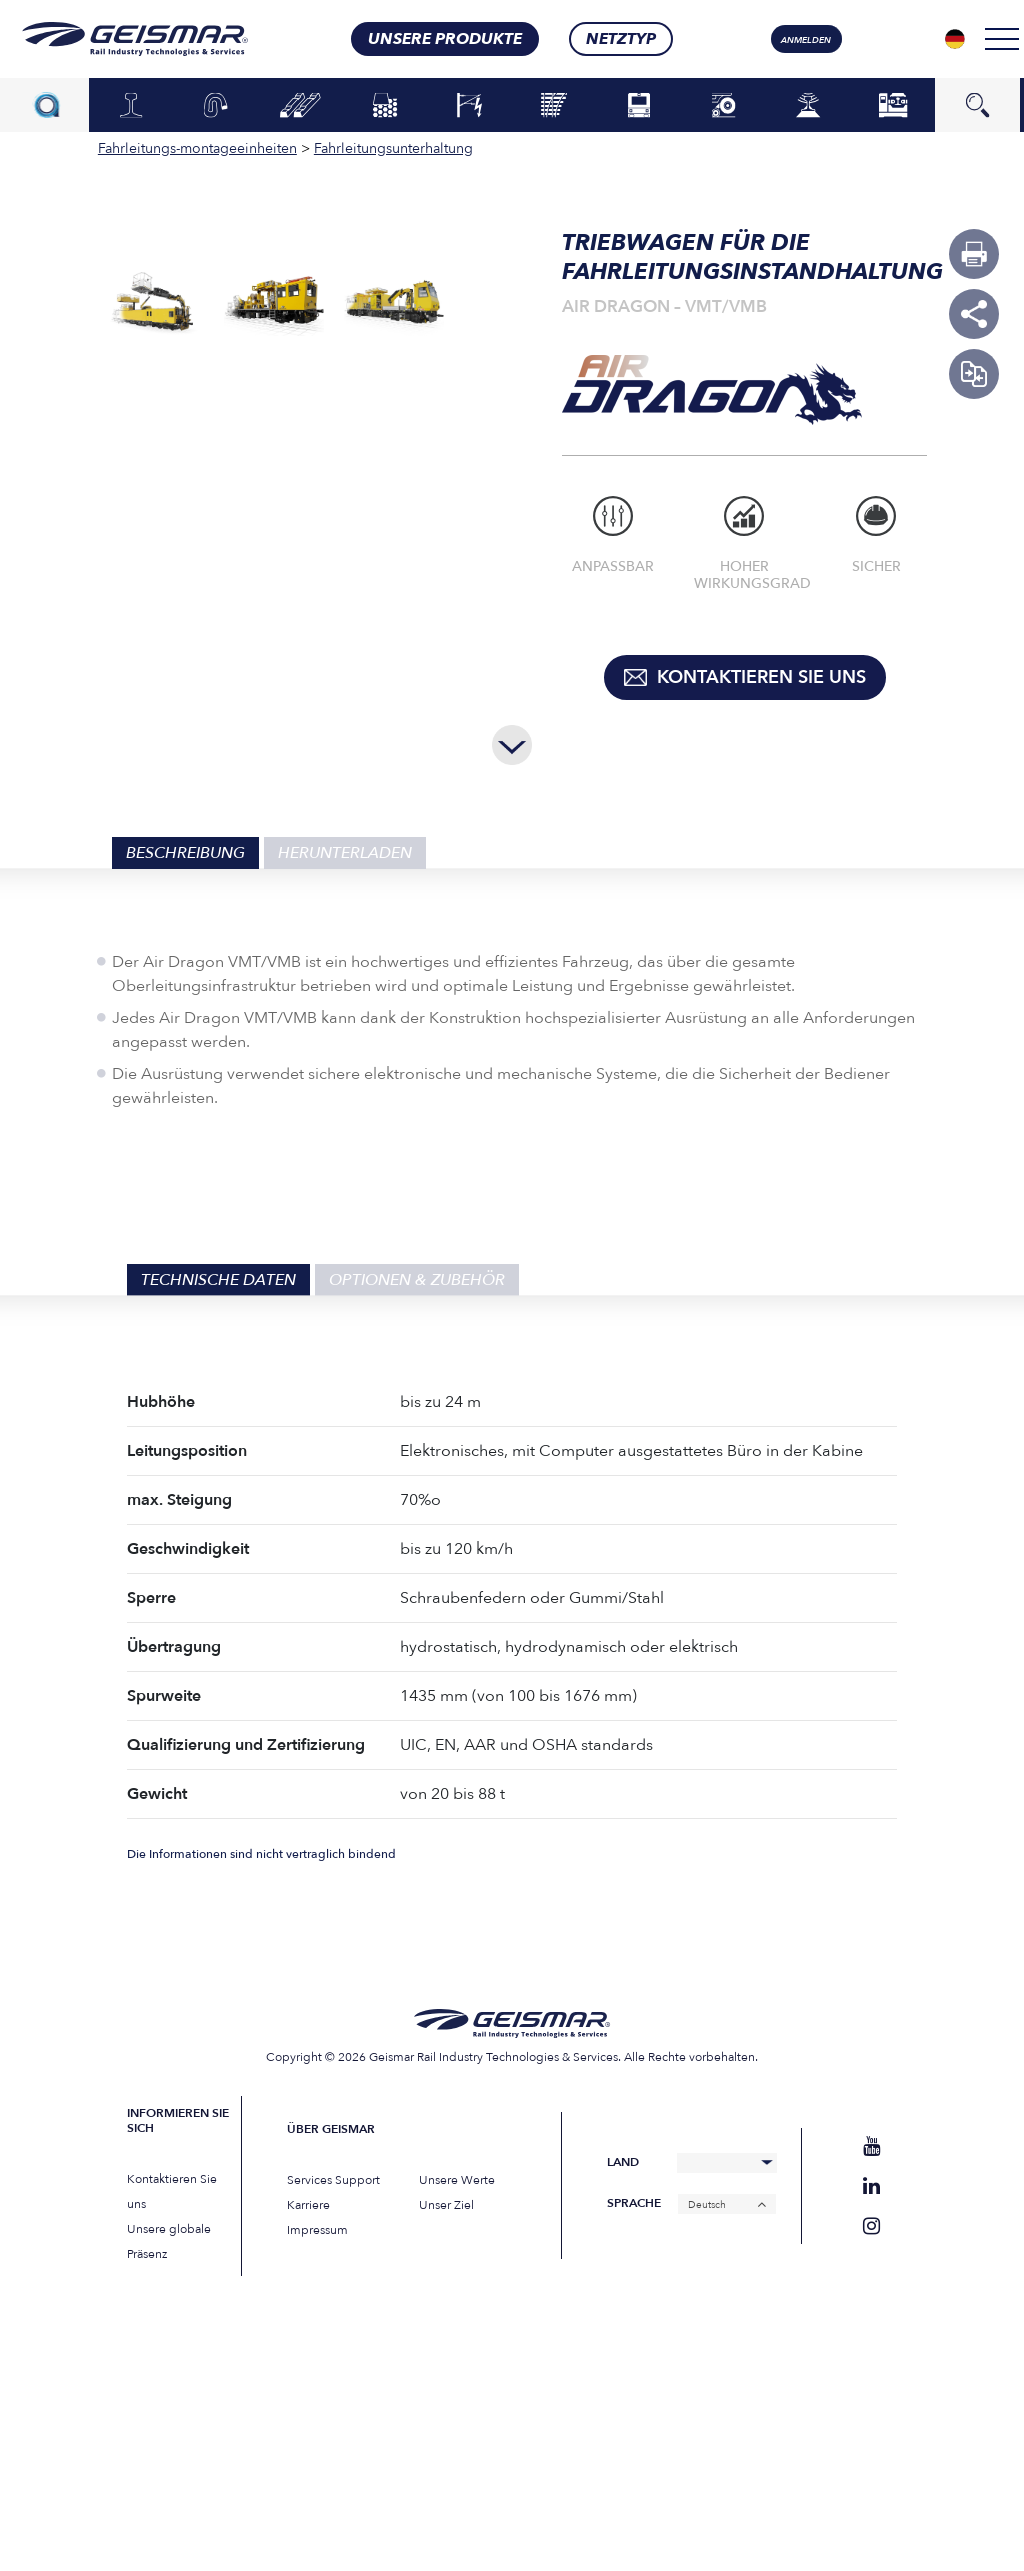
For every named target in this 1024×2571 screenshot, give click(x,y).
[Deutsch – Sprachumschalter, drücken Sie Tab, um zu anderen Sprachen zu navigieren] (727, 2204)
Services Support (333, 2180)
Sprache (634, 2203)
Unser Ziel (446, 2205)
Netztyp (621, 39)
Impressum (317, 2230)
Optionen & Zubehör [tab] (417, 1280)
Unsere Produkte (445, 39)
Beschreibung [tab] (185, 853)
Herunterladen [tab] (345, 853)
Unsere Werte (457, 2180)
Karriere (308, 2205)
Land (623, 2162)
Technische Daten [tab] (218, 1280)
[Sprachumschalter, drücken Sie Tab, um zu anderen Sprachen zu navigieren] (955, 39)
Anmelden (806, 40)
